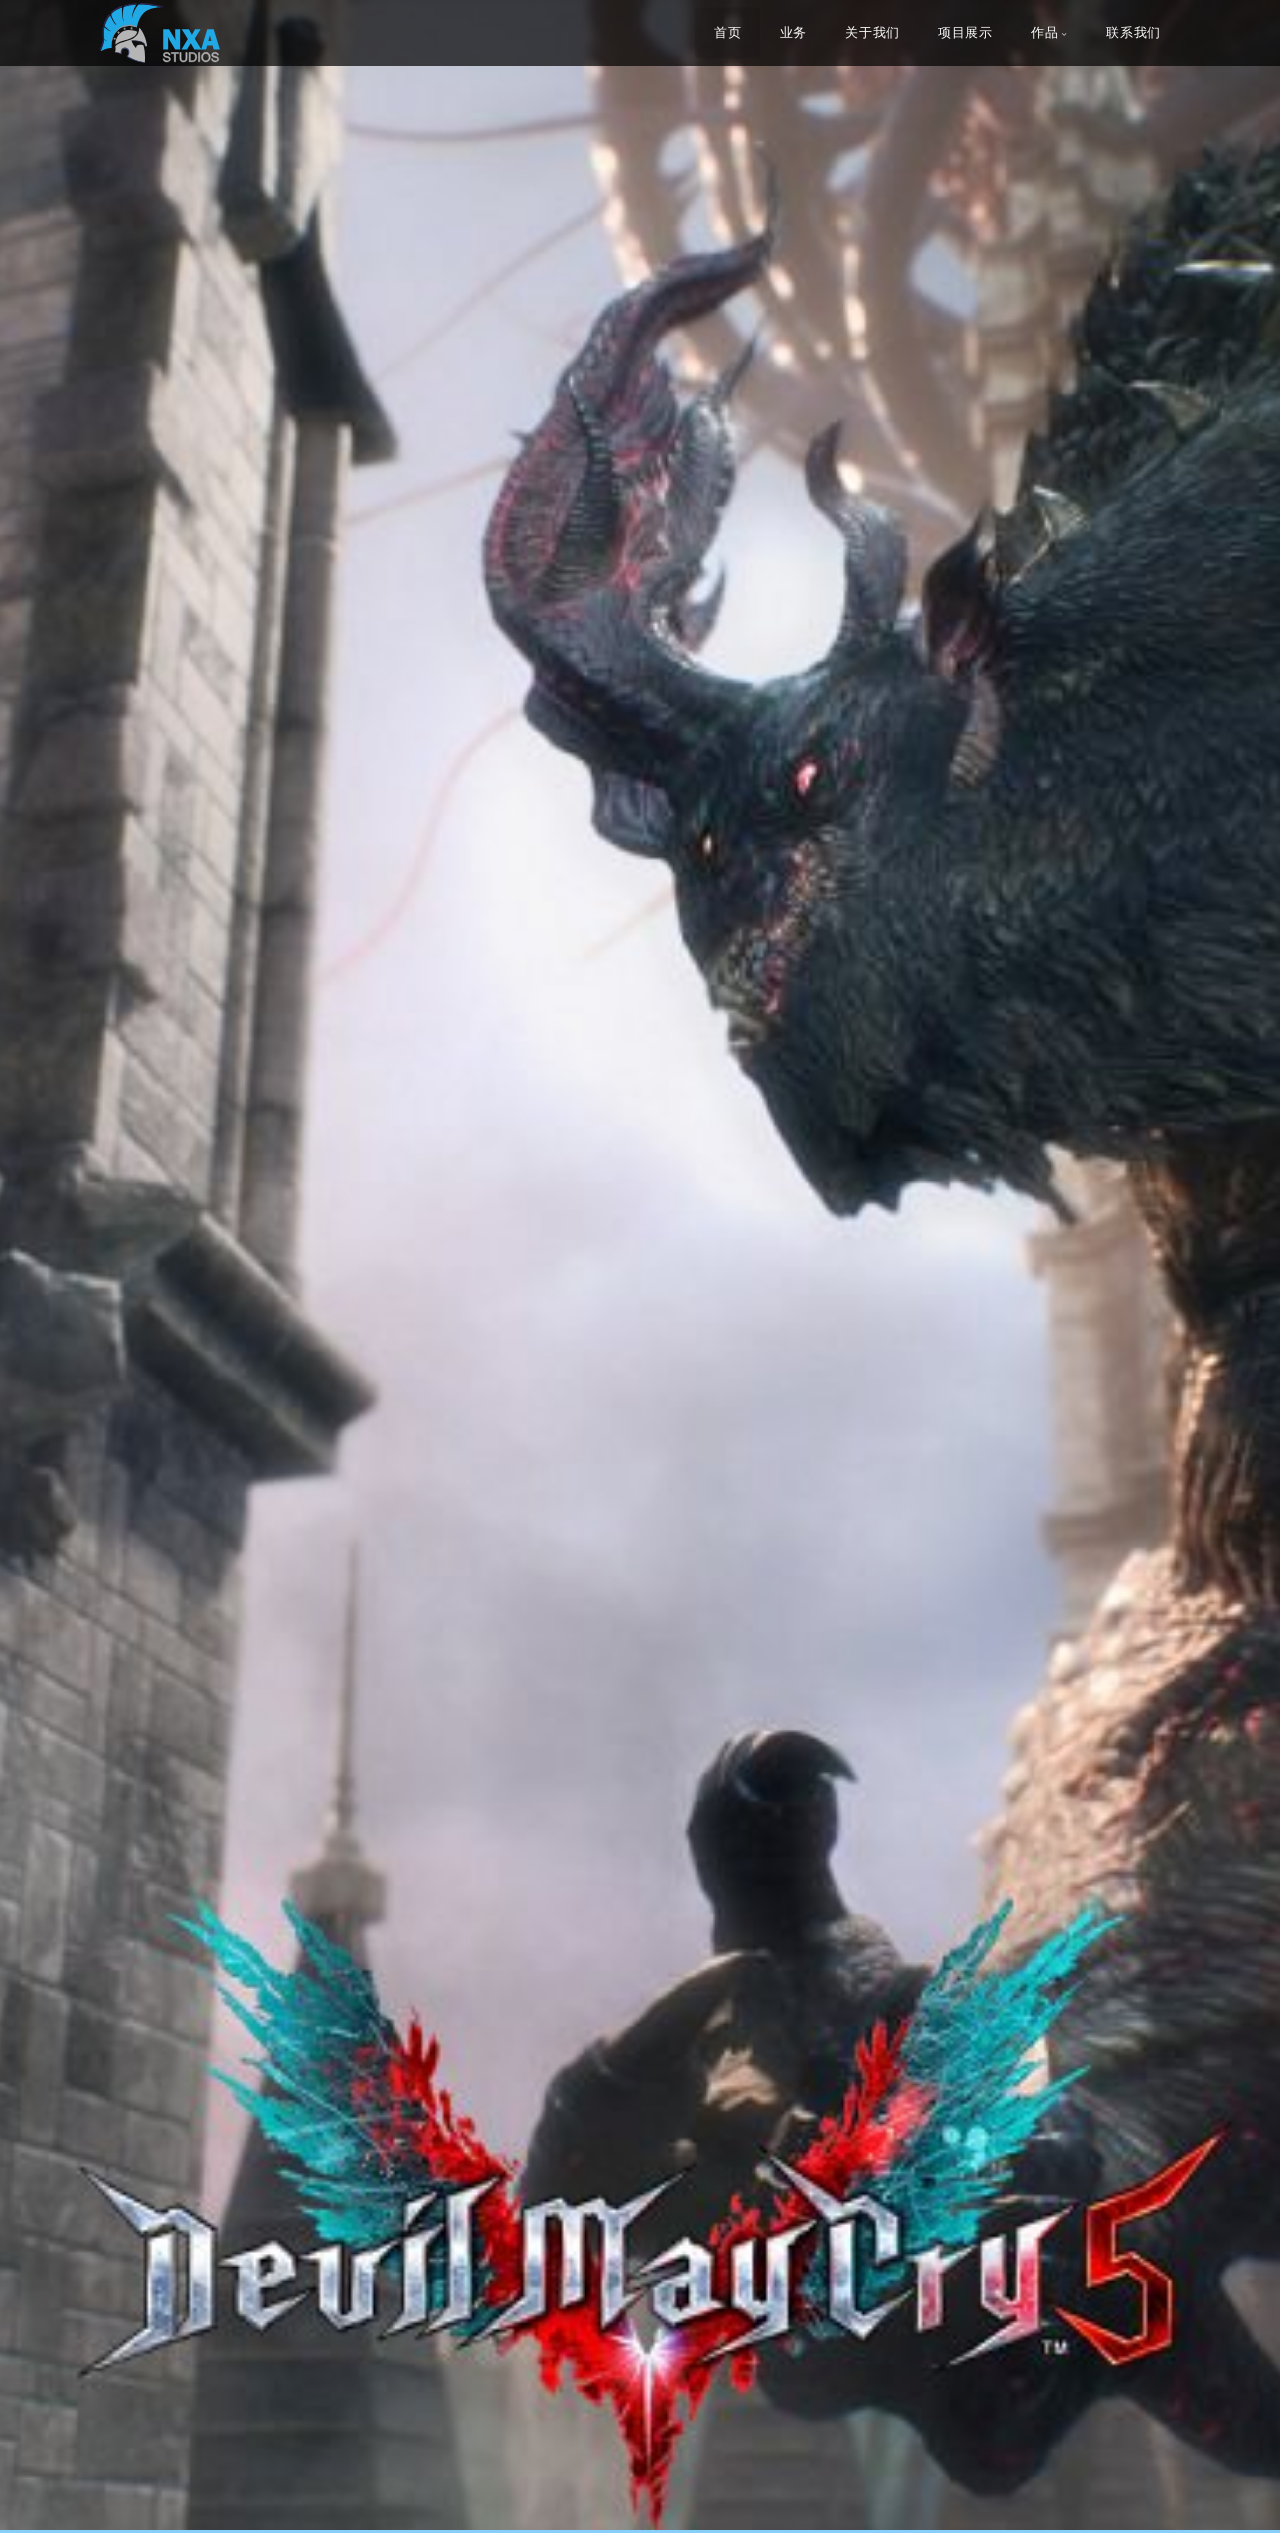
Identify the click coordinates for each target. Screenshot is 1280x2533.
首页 (727, 33)
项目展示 (965, 33)
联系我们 (1133, 33)
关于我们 (872, 33)
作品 (1044, 33)
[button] (60, 1266)
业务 (793, 33)
